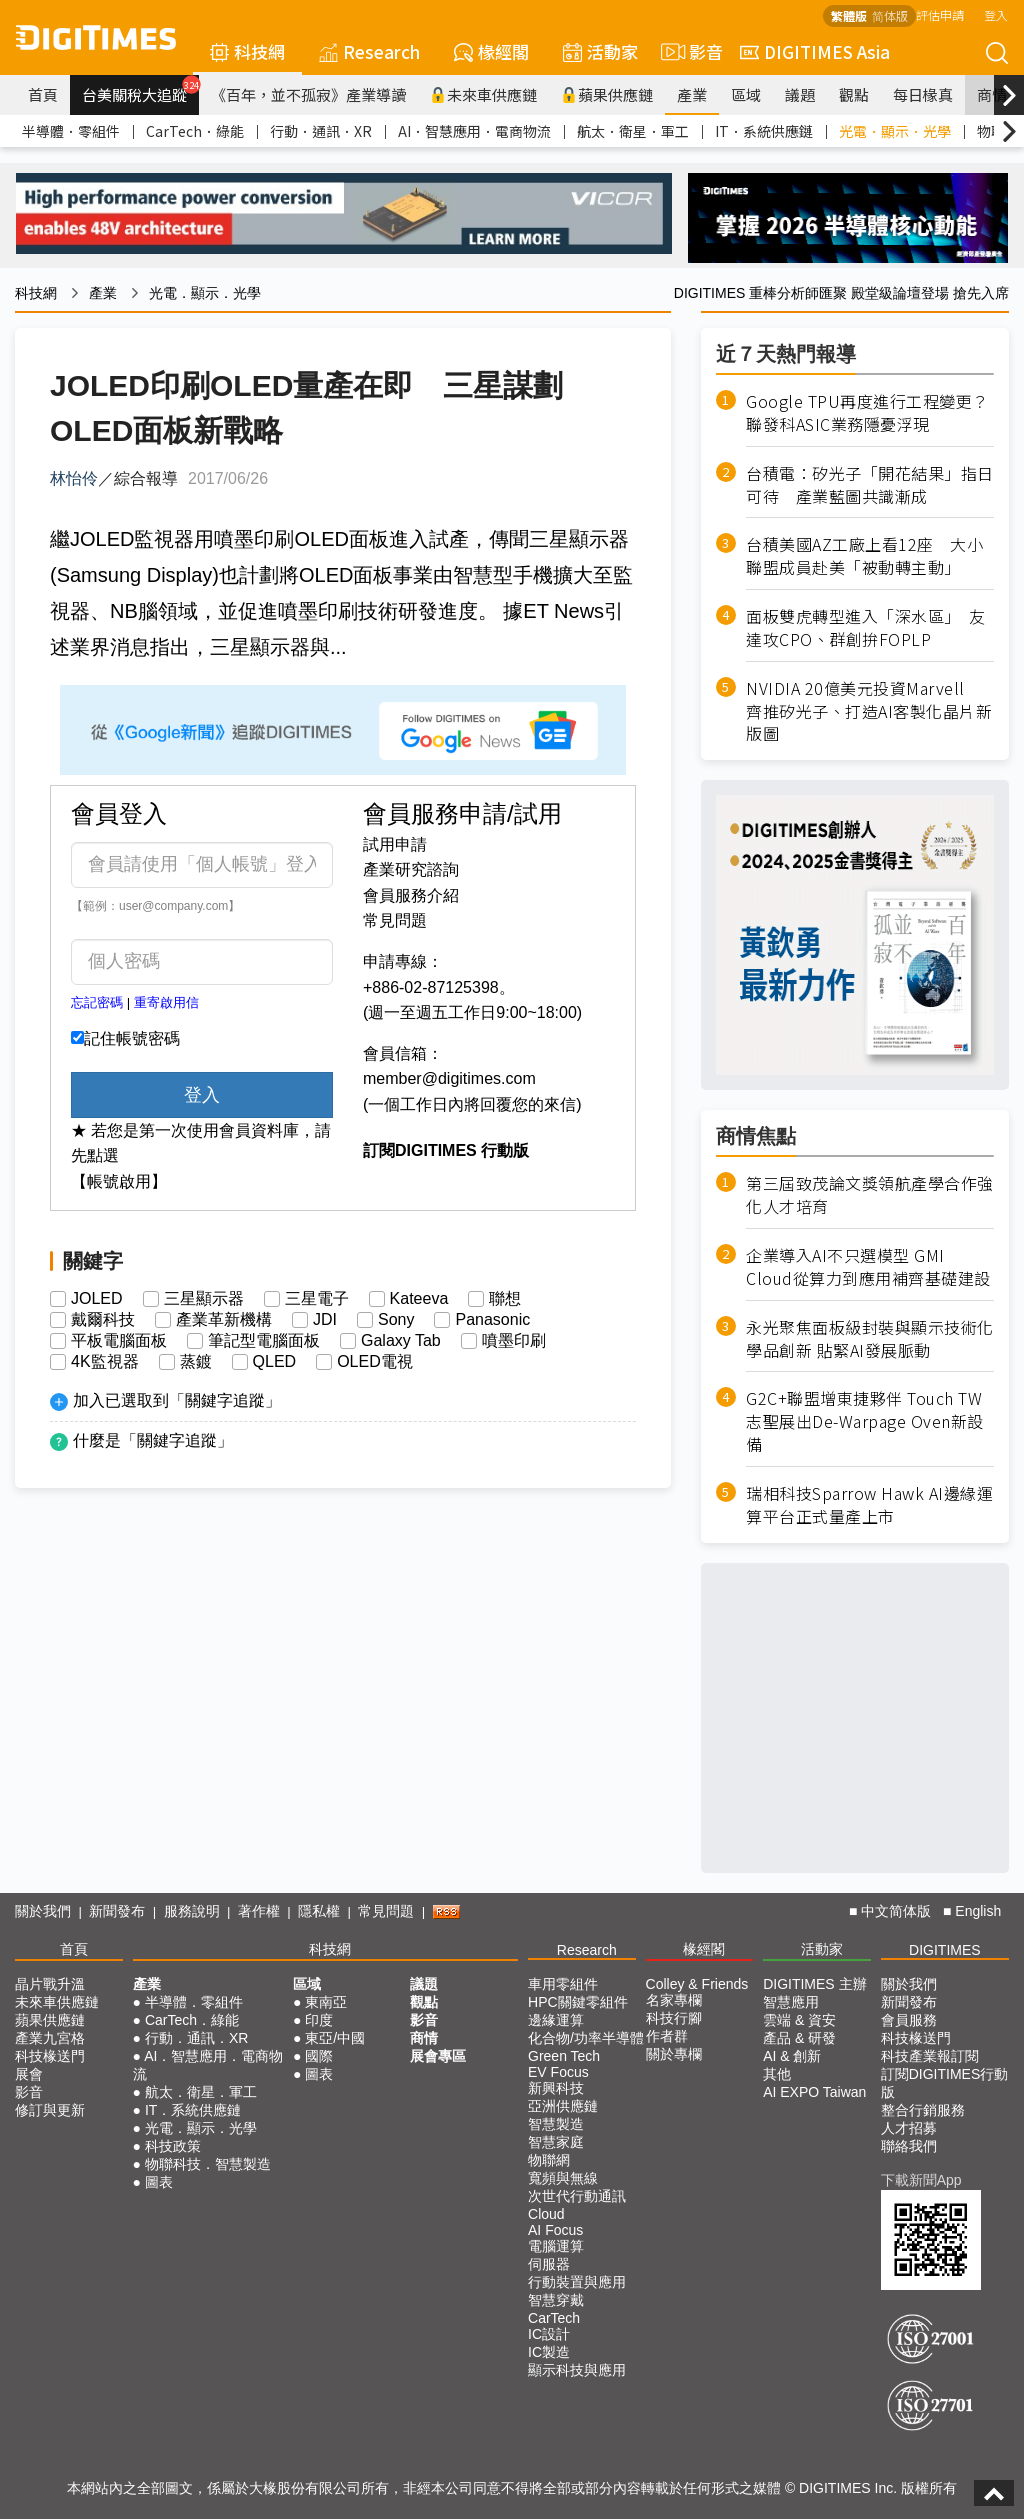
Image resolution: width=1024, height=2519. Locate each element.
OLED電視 (375, 1362)
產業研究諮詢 (411, 869)
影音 (689, 52)
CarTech (554, 2318)
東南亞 (326, 2002)
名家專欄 (674, 2000)
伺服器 (549, 2264)
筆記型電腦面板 (264, 1341)
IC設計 (549, 2334)
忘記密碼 (97, 1002)
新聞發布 (117, 1911)
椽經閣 (491, 51)
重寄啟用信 (166, 1002)
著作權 (259, 1911)
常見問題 (395, 920)
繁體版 (849, 15)
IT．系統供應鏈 (764, 131)
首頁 (43, 94)
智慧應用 (791, 2002)
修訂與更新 (50, 2110)
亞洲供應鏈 (563, 2106)
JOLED (97, 1299)
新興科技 (556, 2088)
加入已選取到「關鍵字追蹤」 (177, 1400)
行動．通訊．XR (321, 131)
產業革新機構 (224, 1320)
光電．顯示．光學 (895, 131)
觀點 (854, 94)
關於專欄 (674, 2054)
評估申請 (940, 14)
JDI (325, 1320)
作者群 (667, 2036)
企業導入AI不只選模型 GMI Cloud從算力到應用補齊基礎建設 (868, 1267)
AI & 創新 (792, 2056)
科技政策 (173, 2146)
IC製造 (549, 2352)
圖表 (159, 2182)
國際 (319, 2056)
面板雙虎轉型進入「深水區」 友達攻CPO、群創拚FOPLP (866, 628)
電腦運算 (556, 2246)
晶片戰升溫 (50, 1984)
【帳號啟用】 (119, 1181)
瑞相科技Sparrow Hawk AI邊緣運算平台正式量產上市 (869, 1505)
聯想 (505, 1299)
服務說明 (192, 1911)
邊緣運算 (556, 2020)
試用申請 (395, 844)
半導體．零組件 (71, 131)
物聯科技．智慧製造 (208, 2164)
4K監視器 (105, 1362)
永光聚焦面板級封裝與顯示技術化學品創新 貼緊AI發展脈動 (870, 1339)
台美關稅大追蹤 (140, 90)
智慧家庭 (556, 2142)
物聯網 (549, 2160)
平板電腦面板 (119, 1341)
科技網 (247, 51)
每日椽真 (923, 94)
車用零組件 (563, 1984)
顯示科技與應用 (577, 2370)
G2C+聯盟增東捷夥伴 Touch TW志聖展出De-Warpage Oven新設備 (865, 1421)
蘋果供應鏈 (607, 94)
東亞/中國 (335, 2038)
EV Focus (558, 2072)
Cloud (546, 2214)
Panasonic (492, 1320)
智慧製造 (556, 2124)
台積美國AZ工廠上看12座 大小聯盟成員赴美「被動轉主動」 (864, 556)
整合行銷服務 (923, 2110)
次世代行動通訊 (577, 2196)
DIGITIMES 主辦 (814, 1984)
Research (369, 51)
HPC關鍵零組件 (578, 2002)
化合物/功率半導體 (586, 2038)
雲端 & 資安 (799, 2020)
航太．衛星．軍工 (633, 131)
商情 (992, 94)
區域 (746, 94)
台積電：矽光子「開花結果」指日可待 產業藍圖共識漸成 (870, 485)
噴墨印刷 (514, 1341)
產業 (692, 94)
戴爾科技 (103, 1320)
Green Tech (564, 2056)
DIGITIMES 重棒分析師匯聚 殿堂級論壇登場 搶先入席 (841, 293)
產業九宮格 (50, 2038)
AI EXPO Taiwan (814, 2092)
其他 (777, 2074)
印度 (319, 2020)
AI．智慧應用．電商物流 (474, 131)
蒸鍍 (196, 1362)
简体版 (890, 15)
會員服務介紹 (411, 895)
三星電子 (317, 1299)
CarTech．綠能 (195, 131)
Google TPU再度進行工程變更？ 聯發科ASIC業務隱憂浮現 (870, 413)
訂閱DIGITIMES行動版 (945, 2083)
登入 (996, 14)
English (978, 1911)
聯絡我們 (909, 2146)
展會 (29, 2074)
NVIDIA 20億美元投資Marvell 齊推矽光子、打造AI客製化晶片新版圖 (869, 711)
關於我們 (43, 1911)
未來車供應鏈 (483, 94)
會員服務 (909, 2020)
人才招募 (909, 2128)
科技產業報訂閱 (930, 2056)
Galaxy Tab (401, 1341)
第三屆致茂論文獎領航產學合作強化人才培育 (870, 1195)
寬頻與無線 (563, 2178)
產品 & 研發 (799, 2038)
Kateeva (419, 1299)
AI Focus (555, 2230)
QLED (275, 1362)
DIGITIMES (945, 1950)
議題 (800, 94)
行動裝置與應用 (577, 2282)
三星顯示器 (204, 1299)
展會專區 (438, 2056)
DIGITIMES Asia (815, 51)
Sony (396, 1320)
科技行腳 (674, 2018)
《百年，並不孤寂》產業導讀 (308, 94)
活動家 (600, 51)
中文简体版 (896, 1911)
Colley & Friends (697, 1984)
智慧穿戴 (556, 2300)
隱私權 (319, 1911)
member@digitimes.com (449, 1078)
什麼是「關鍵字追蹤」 (153, 1440)
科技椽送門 (50, 2056)
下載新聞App (921, 2180)
